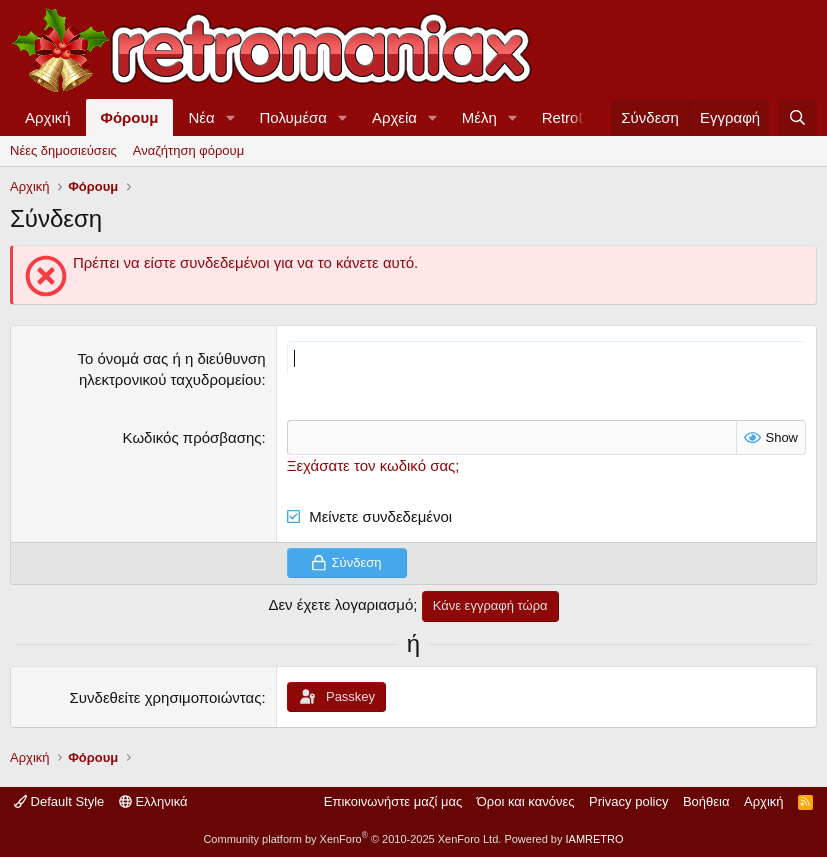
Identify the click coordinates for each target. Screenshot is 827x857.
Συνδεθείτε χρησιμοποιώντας (166, 697)
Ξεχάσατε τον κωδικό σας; (373, 465)
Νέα (201, 117)
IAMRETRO (595, 839)
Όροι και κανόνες (526, 801)
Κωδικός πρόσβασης (192, 437)
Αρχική (48, 117)
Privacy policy (628, 801)
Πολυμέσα (294, 117)
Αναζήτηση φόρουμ (188, 150)
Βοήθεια (706, 801)
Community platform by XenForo (352, 839)
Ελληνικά (153, 801)
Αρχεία (394, 117)
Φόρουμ (130, 117)
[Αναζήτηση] (797, 117)
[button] (231, 117)
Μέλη (479, 117)
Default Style (59, 801)
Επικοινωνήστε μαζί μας (393, 801)
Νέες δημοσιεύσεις (63, 150)
